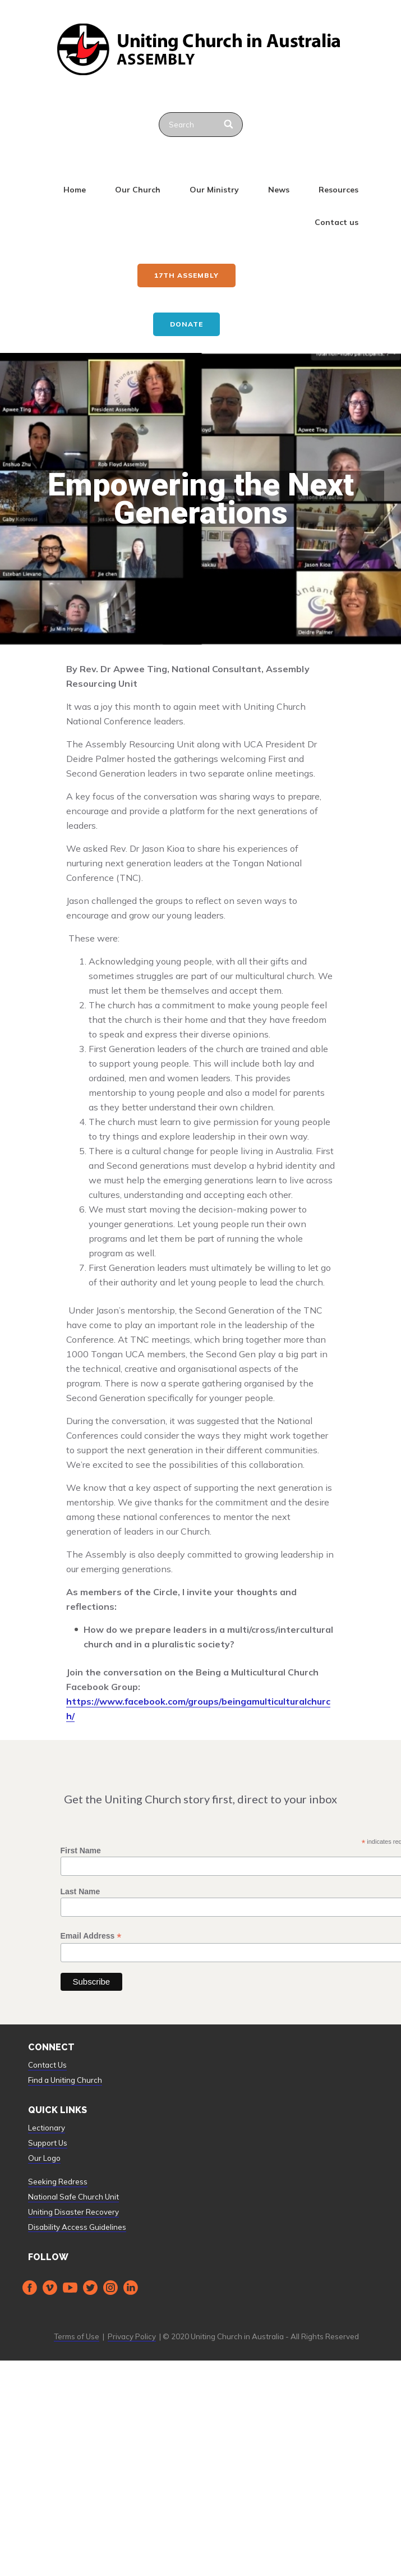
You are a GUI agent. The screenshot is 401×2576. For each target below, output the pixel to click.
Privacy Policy (132, 2336)
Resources (338, 190)
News (278, 190)
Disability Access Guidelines (77, 2227)
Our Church (137, 190)
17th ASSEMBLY (186, 275)
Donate (186, 324)
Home (74, 190)
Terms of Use (76, 2336)
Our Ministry (214, 190)
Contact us (336, 222)
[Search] (229, 124)
